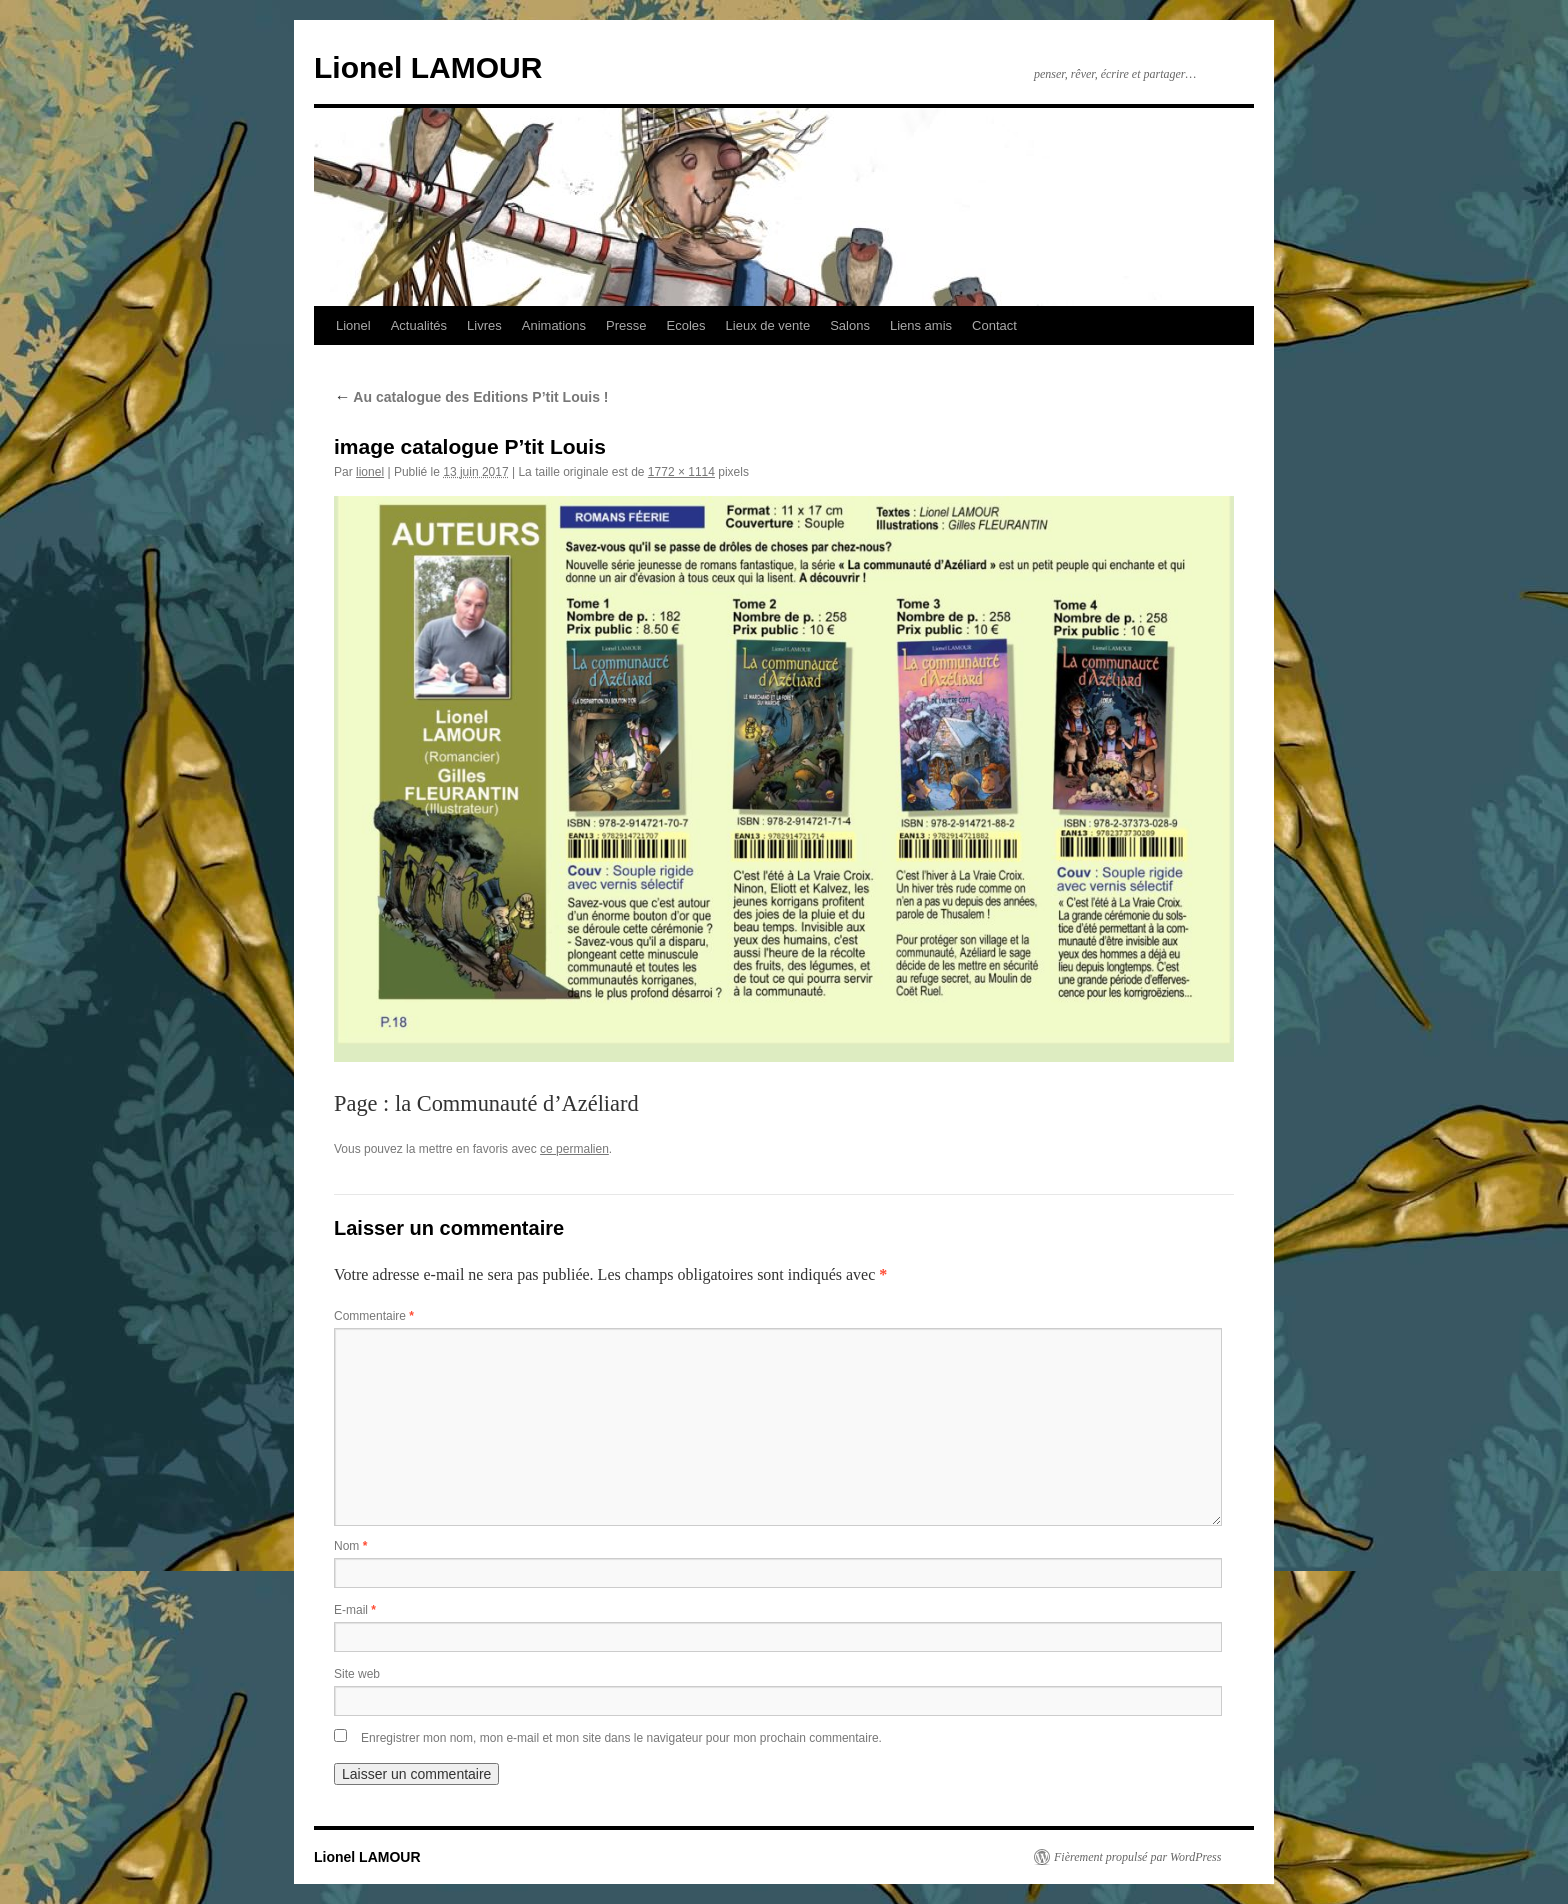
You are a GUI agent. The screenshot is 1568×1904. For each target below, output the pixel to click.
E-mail (355, 1610)
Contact (994, 325)
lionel (370, 472)
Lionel (353, 325)
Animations (554, 325)
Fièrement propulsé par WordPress (1137, 1857)
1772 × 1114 (681, 472)
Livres (484, 325)
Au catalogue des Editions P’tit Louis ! (471, 397)
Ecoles (686, 325)
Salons (850, 325)
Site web (357, 1674)
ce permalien (574, 1149)
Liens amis (921, 325)
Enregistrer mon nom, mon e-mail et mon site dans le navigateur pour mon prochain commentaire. (621, 1738)
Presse (626, 325)
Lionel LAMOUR (428, 67)
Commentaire (374, 1316)
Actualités (419, 325)
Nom (350, 1546)
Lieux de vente (768, 325)
